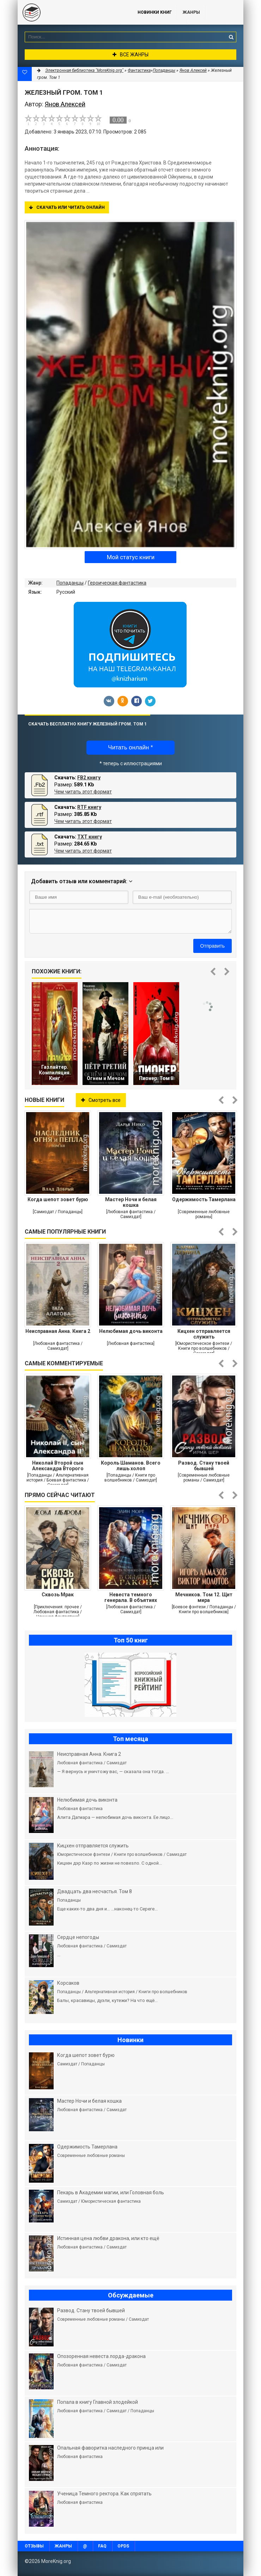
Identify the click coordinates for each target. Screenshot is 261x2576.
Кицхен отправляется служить (203, 1334)
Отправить (212, 946)
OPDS (123, 2546)
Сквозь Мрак (58, 1594)
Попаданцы (70, 583)
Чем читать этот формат (83, 791)
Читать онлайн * (130, 747)
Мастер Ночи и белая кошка (131, 1202)
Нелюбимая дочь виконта (131, 1331)
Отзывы (34, 2546)
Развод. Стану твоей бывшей (203, 1465)
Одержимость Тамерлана (204, 1199)
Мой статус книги (130, 557)
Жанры (191, 12)
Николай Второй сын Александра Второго (58, 1465)
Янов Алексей (193, 70)
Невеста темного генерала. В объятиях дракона (130, 1597)
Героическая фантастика (117, 583)
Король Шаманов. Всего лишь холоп (130, 1465)
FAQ (102, 2546)
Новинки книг (155, 12)
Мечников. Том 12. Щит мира (203, 1597)
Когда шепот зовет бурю (58, 1199)
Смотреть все (101, 1100)
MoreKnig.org (70, 12)
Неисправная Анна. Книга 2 (57, 1331)
